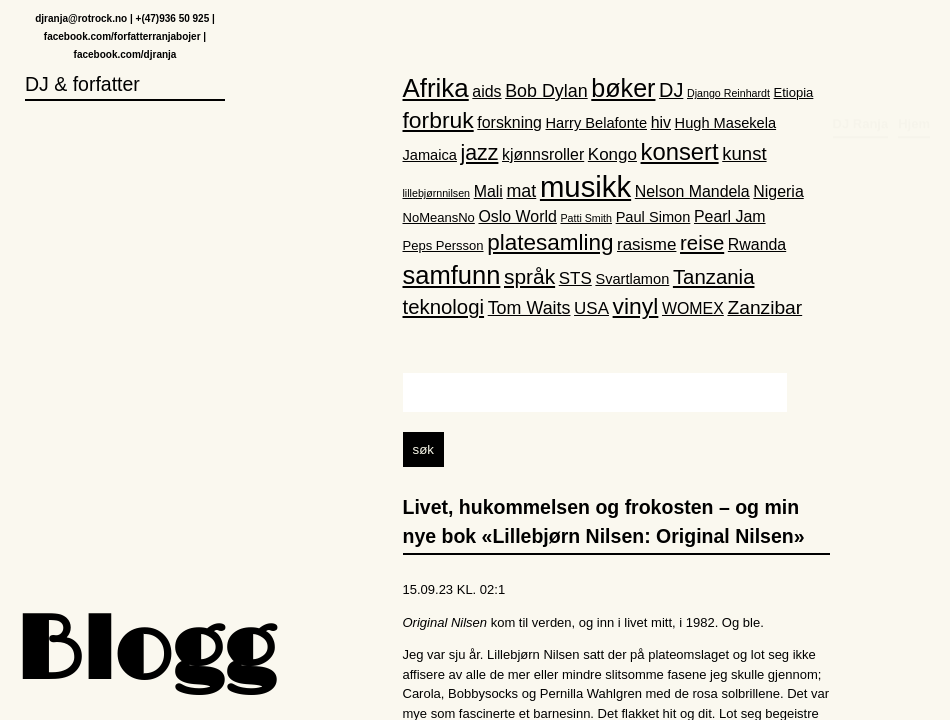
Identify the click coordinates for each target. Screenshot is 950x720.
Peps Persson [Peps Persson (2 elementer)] (443, 245)
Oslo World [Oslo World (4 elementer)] (517, 217)
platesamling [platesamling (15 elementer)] (550, 242)
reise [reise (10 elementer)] (702, 243)
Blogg (145, 653)
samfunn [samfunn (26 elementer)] (452, 275)
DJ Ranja (861, 35)
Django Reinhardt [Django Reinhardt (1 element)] (728, 93)
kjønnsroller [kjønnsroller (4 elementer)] (543, 154)
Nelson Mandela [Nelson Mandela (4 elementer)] (692, 191)
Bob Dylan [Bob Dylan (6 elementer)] (546, 91)
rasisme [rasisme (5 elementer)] (646, 244)
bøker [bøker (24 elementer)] (623, 88)
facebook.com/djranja (125, 54)
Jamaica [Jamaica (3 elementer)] (430, 155)
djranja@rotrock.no (81, 18)
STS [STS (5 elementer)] (575, 278)
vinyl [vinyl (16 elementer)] (636, 307)
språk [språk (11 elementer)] (529, 276)
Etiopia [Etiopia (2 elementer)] (794, 92)
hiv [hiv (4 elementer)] (661, 122)
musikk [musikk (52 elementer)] (585, 186)
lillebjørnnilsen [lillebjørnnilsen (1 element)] (437, 193)
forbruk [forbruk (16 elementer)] (438, 120)
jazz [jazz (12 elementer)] (480, 153)
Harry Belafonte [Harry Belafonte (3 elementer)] (597, 123)
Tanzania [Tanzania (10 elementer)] (714, 277)
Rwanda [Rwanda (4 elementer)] (757, 244)
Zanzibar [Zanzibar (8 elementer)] (764, 308)
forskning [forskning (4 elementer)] (509, 122)
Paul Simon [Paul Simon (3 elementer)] (653, 218)
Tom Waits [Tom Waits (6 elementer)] (529, 309)
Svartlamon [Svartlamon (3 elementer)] (632, 279)
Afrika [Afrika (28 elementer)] (436, 88)
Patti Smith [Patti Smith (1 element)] (586, 219)
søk (423, 449)
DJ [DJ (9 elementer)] (671, 90)
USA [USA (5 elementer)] (591, 309)
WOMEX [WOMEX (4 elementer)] (693, 309)
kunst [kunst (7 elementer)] (744, 153)
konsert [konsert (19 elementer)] (680, 151)
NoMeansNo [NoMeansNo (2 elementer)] (439, 218)
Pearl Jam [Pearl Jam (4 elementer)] (730, 217)
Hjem (914, 35)
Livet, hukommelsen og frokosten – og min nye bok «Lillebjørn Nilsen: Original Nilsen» (604, 521)
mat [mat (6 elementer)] (521, 191)
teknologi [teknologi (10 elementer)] (444, 308)
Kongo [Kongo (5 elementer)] (612, 154)
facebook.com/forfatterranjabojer (122, 36)
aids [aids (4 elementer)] (486, 91)
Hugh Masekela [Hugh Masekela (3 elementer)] (726, 123)
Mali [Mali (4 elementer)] (488, 191)
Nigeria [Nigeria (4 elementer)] (778, 191)
